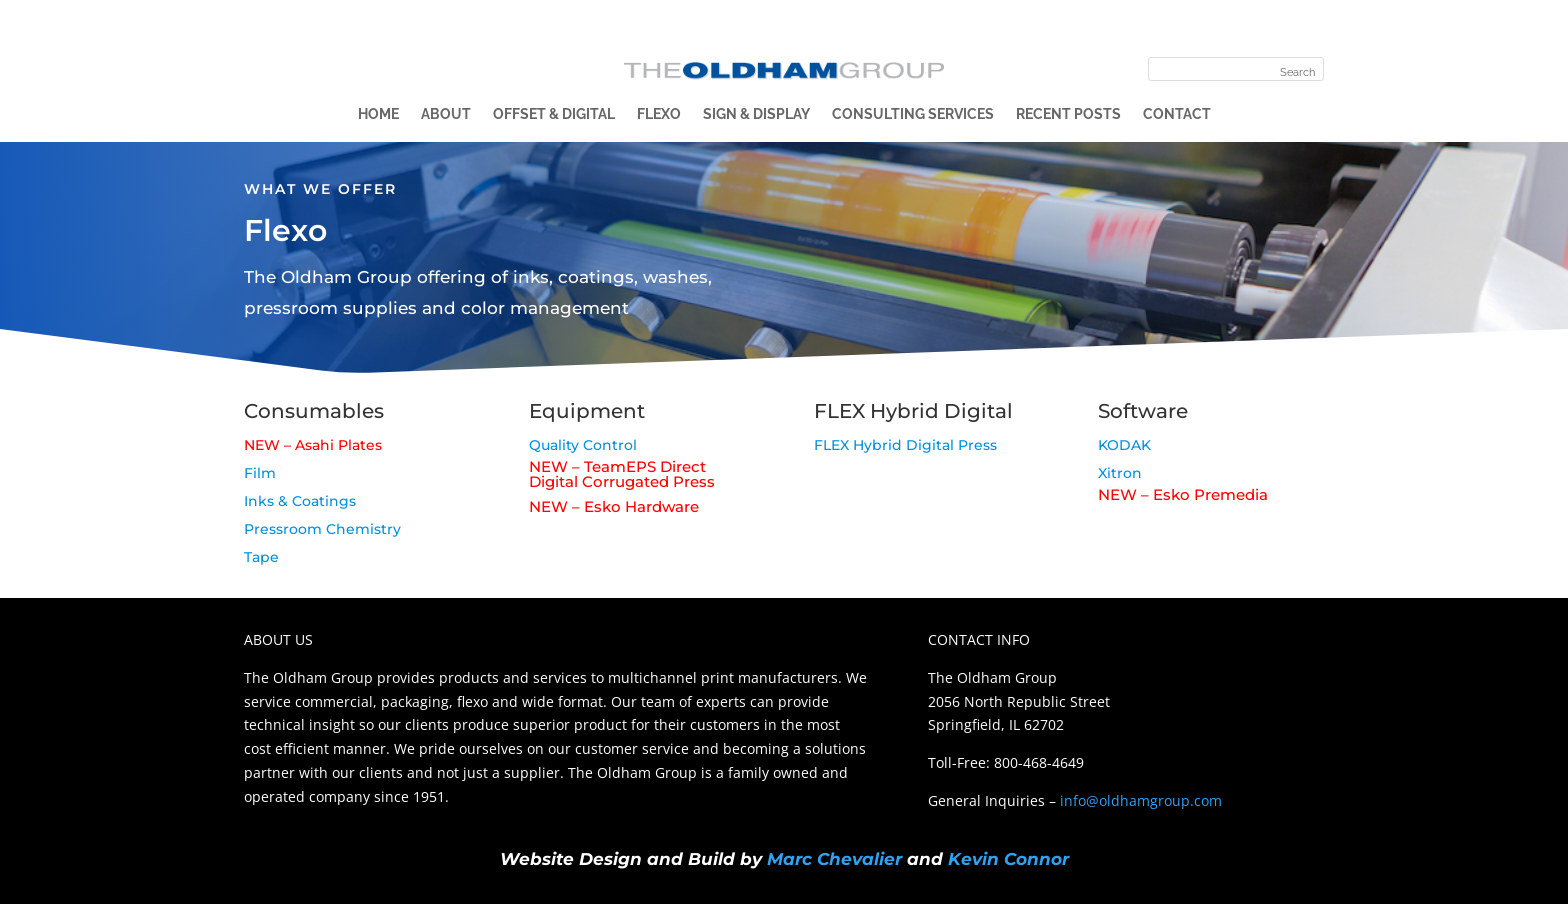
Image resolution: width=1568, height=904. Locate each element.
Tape (261, 557)
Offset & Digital (554, 114)
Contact (1177, 114)
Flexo (659, 114)
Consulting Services (913, 114)
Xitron (1120, 473)
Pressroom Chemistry (322, 529)
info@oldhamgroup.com (1141, 800)
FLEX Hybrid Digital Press (905, 445)
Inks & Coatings (300, 501)
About (446, 114)
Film (260, 473)
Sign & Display (756, 114)
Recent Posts (1068, 114)
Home (378, 114)
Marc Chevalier (834, 859)
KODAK (1124, 445)
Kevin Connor (1008, 859)
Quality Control (583, 445)
